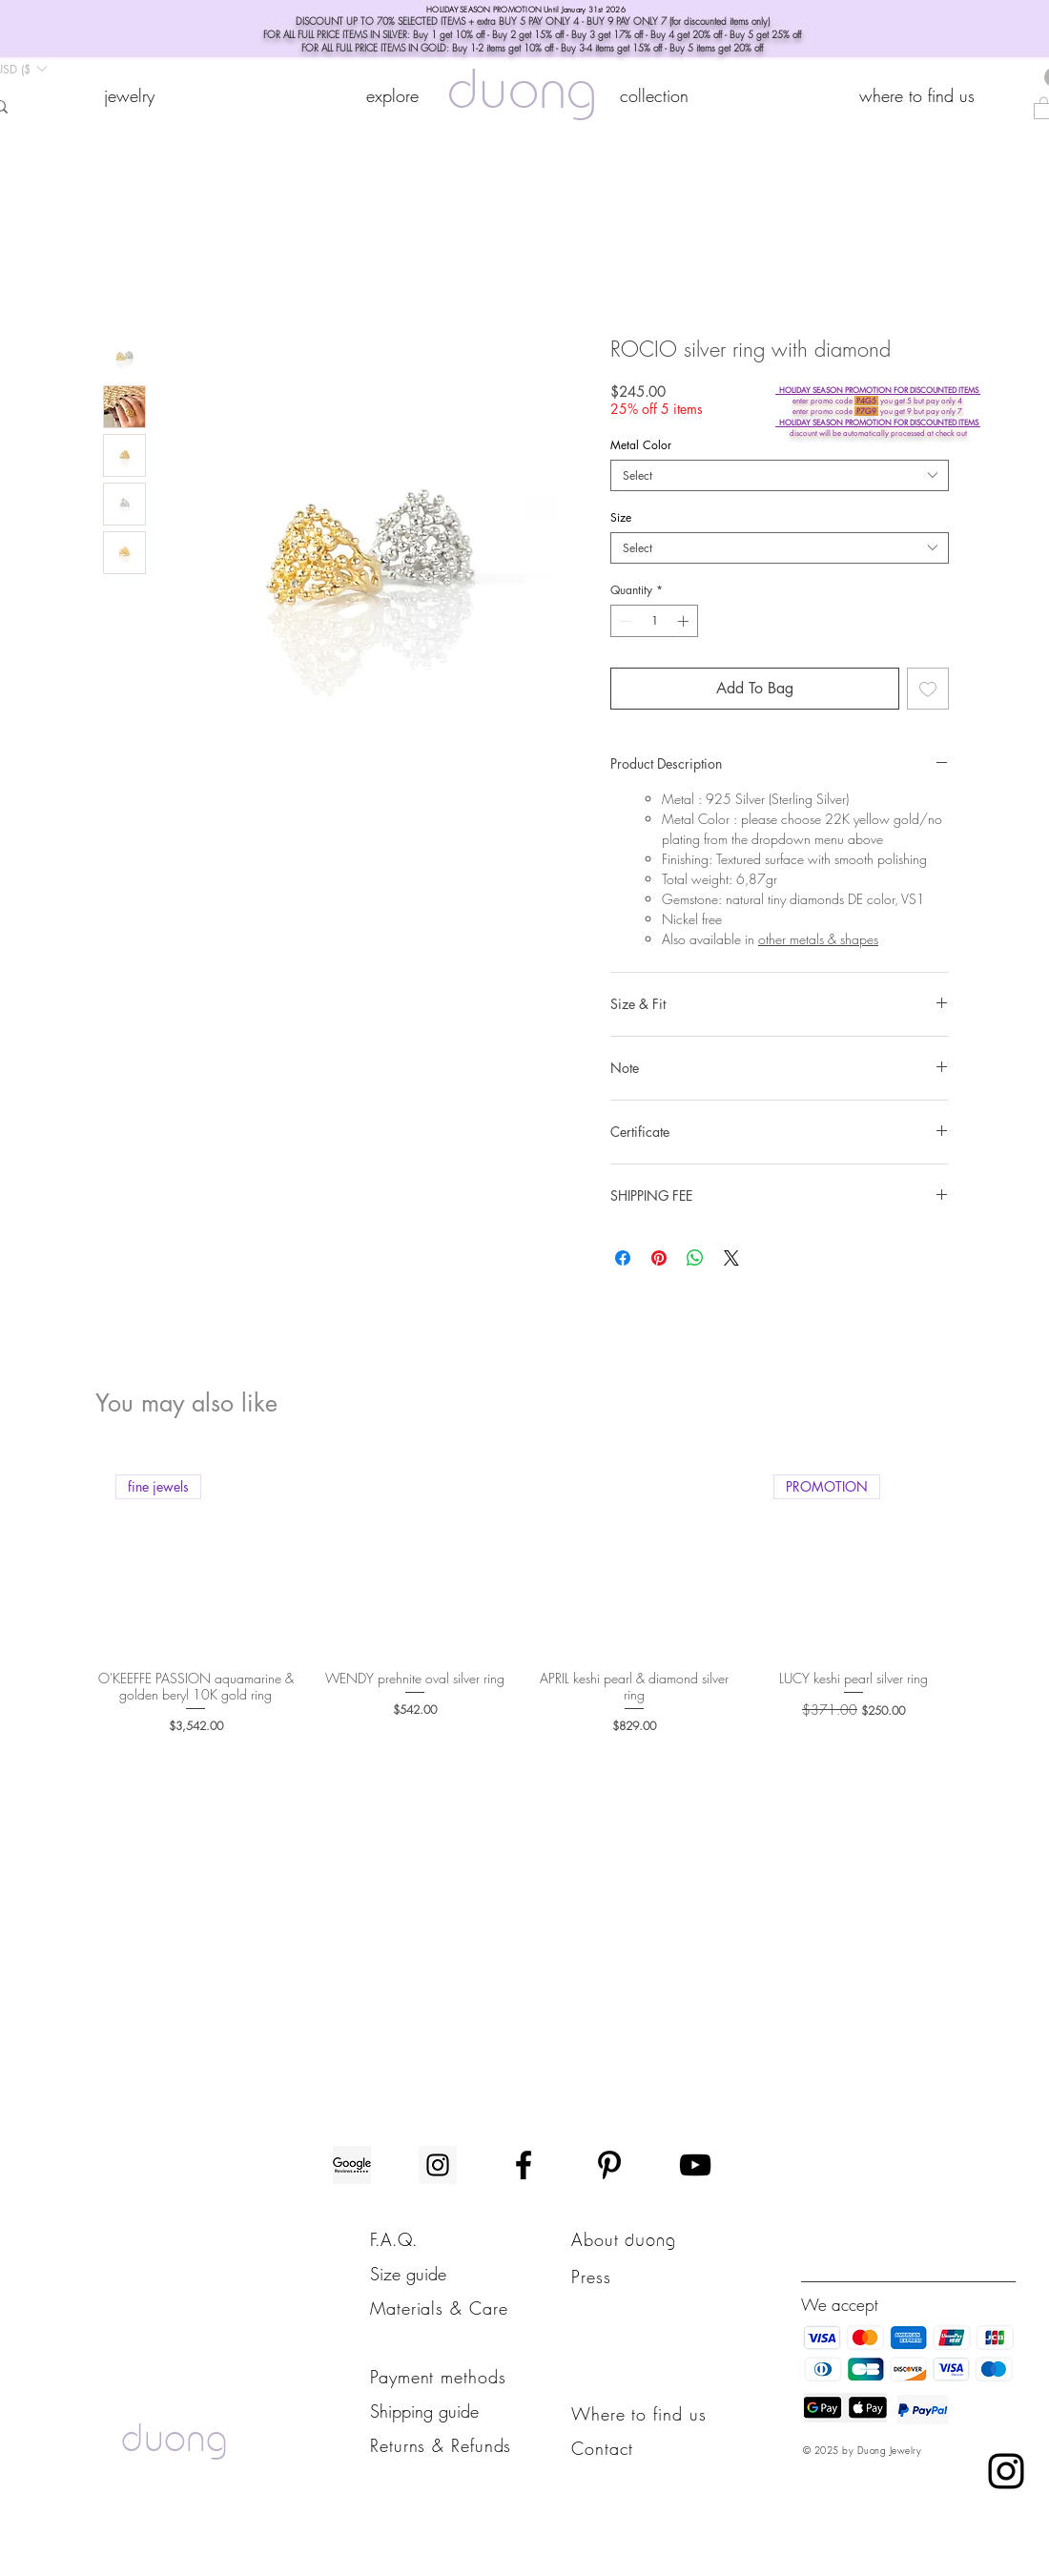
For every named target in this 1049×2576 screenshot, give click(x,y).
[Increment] (684, 621)
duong (522, 95)
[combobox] (779, 475)
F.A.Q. (394, 2239)
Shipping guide (424, 2411)
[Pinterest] (609, 2165)
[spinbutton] (654, 621)
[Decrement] (623, 621)
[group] (524, 1594)
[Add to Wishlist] (928, 689)
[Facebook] (523, 2165)
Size (620, 517)
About (598, 2239)
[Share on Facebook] (622, 1258)
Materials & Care (438, 2308)
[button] (392, 95)
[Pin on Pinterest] (659, 1258)
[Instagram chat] (1006, 2471)
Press (591, 2276)
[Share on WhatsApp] (695, 1258)
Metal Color (640, 445)
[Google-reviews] (352, 2165)
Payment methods (438, 2376)
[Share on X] (731, 1258)
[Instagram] (438, 2165)
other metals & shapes (818, 939)
